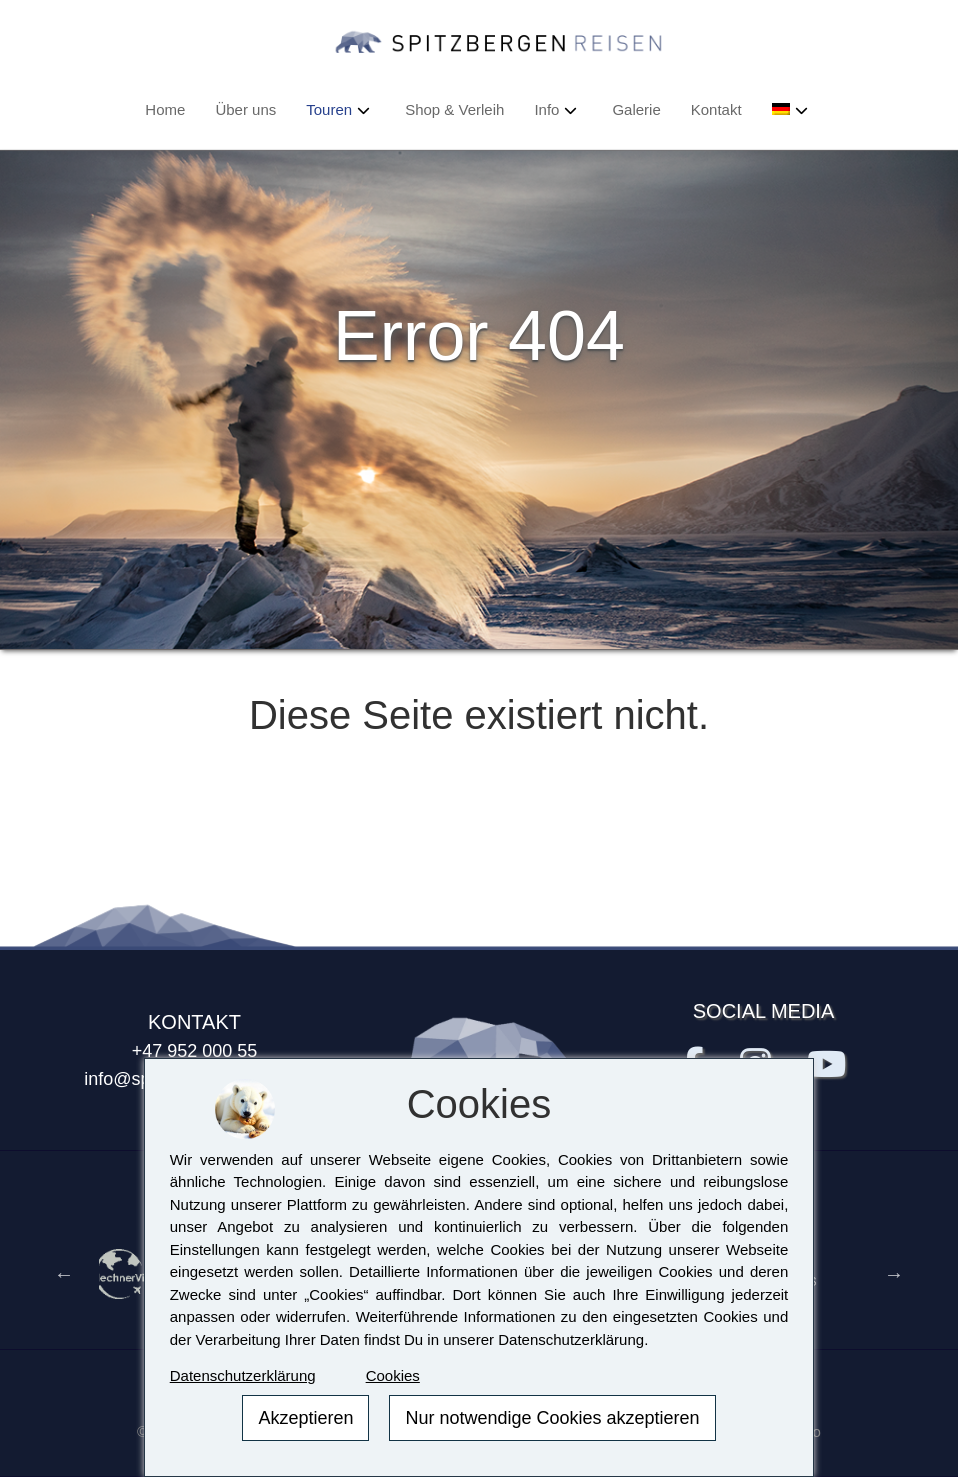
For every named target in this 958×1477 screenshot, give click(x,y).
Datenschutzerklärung (243, 1375)
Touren (329, 109)
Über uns (245, 109)
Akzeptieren (305, 1418)
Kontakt (716, 109)
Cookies (393, 1375)
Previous (64, 1274)
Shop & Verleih (454, 109)
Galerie (636, 109)
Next (894, 1274)
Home (165, 109)
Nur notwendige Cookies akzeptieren (552, 1418)
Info (546, 109)
